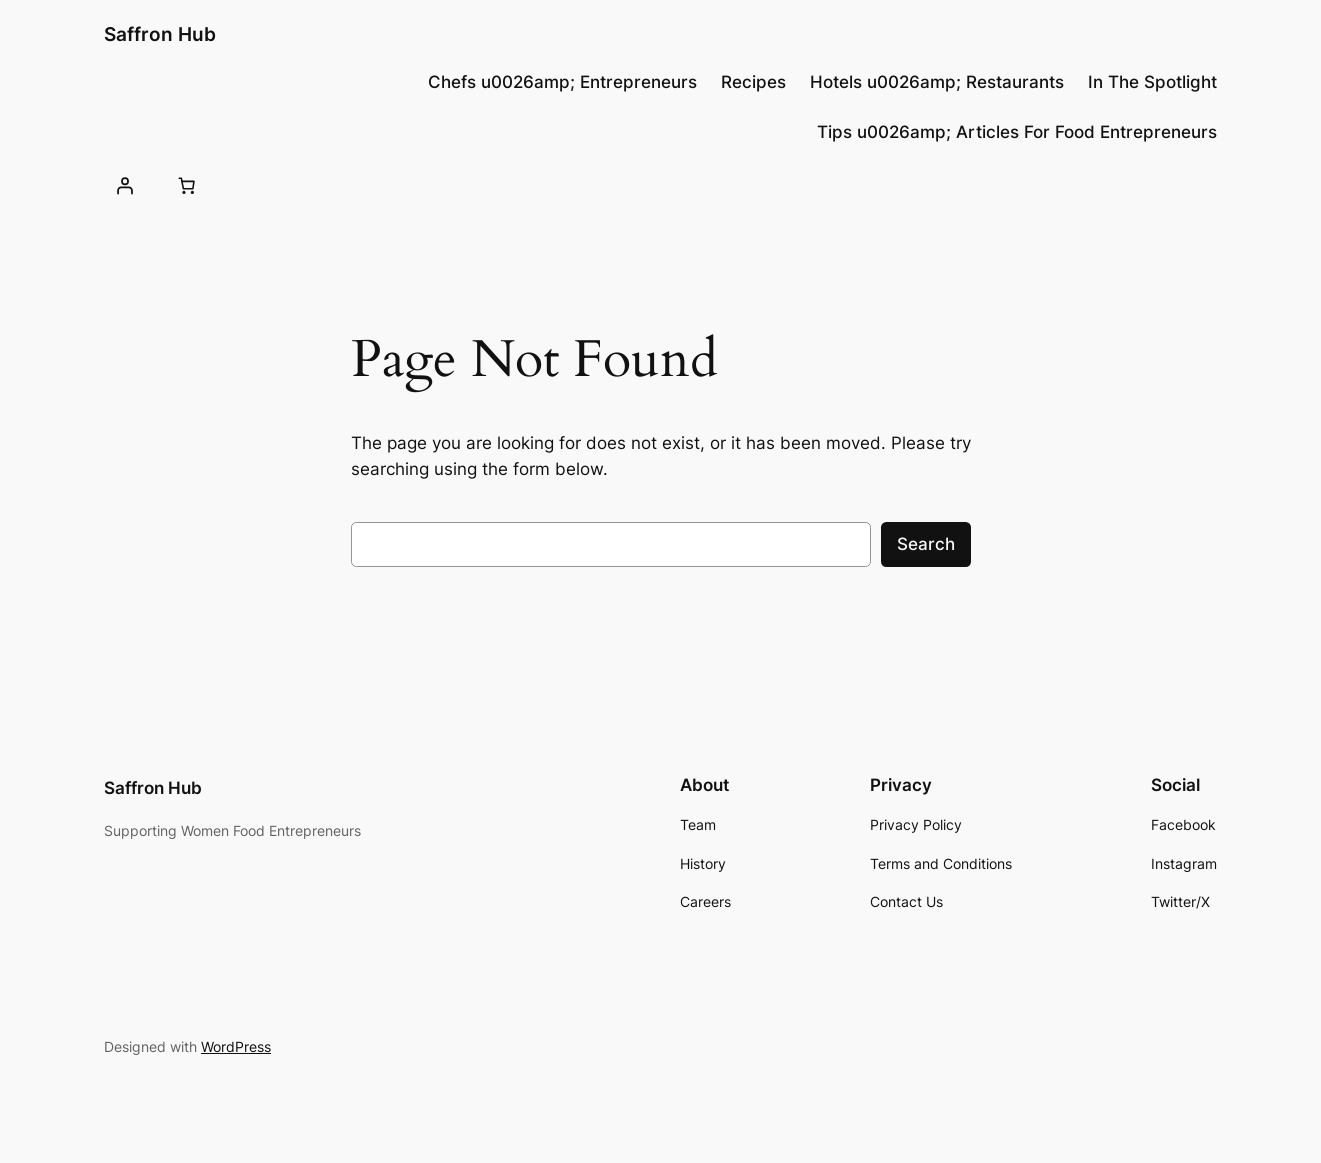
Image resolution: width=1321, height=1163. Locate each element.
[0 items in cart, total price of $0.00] (186, 185)
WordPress (236, 1046)
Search (926, 544)
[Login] (125, 185)
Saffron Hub (160, 34)
